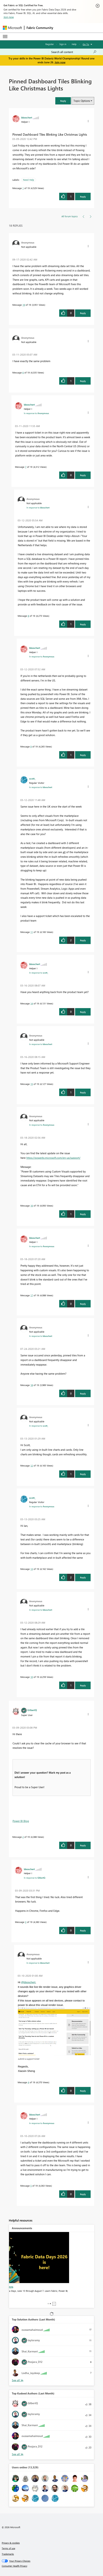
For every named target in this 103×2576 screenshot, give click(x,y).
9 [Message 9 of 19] (31, 746)
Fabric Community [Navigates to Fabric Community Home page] (40, 28)
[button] (63, 100)
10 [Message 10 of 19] (31, 1676)
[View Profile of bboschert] (26, 117)
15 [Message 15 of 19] (31, 1083)
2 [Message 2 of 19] (23, 1836)
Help (74, 44)
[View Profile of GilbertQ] (32, 1710)
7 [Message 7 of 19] (25, 466)
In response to (36, 413)
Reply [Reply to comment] (83, 313)
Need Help (28, 180)
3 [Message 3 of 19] (25, 1921)
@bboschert (28, 1982)
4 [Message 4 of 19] (28, 2082)
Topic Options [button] (81, 100)
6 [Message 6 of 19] (23, 372)
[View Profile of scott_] (32, 778)
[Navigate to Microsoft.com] (12, 28)
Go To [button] (86, 44)
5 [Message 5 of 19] (31, 2185)
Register (49, 44)
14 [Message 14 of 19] (31, 1003)
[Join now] (22, 2301)
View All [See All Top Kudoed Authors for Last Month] (17, 2454)
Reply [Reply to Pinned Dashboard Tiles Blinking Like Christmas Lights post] (83, 196)
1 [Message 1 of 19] (23, 188)
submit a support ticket (28, 2058)
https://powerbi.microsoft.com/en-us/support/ (53, 1158)
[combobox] (73, 52)
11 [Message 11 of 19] (31, 931)
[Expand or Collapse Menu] (5, 36)
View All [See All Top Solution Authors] (17, 2380)
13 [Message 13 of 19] (31, 1568)
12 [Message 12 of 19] (31, 1465)
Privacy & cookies (11, 2542)
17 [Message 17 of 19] (31, 1295)
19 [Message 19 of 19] (23, 304)
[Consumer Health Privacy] (51, 2566)
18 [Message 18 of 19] (31, 1385)
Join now (9, 17)
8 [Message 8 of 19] (28, 615)
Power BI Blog (21, 1821)
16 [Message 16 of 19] (31, 1205)
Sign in (62, 44)
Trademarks (8, 2553)
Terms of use (8, 2548)
